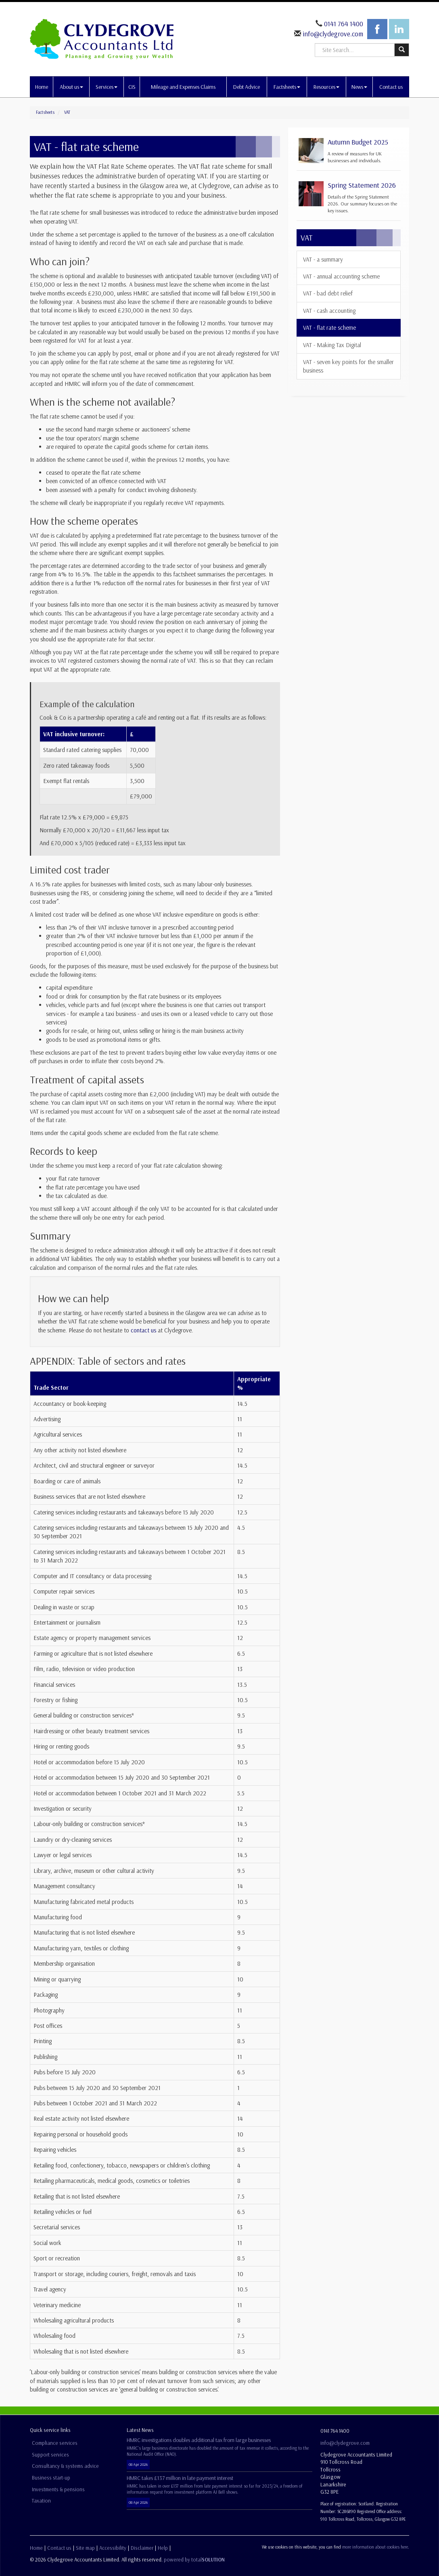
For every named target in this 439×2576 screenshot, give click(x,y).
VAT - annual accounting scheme (341, 276)
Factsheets (287, 86)
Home (41, 86)
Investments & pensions (58, 2489)
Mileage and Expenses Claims (183, 86)
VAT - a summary (323, 259)
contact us (143, 1330)
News (359, 86)
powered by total (194, 2559)
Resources (326, 86)
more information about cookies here (375, 2547)
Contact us (391, 86)
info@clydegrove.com (332, 33)
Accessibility (112, 2548)
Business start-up (51, 2477)
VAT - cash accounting (329, 310)
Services (106, 86)
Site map (85, 2548)
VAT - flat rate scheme (329, 327)
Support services (50, 2454)
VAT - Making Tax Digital (332, 345)
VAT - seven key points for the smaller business (348, 366)
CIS (132, 86)
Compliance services (54, 2443)
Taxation (41, 2500)
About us (71, 86)
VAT (67, 112)
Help (163, 2548)
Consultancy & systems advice (65, 2466)
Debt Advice (246, 86)
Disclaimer (142, 2548)
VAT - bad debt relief (328, 293)
